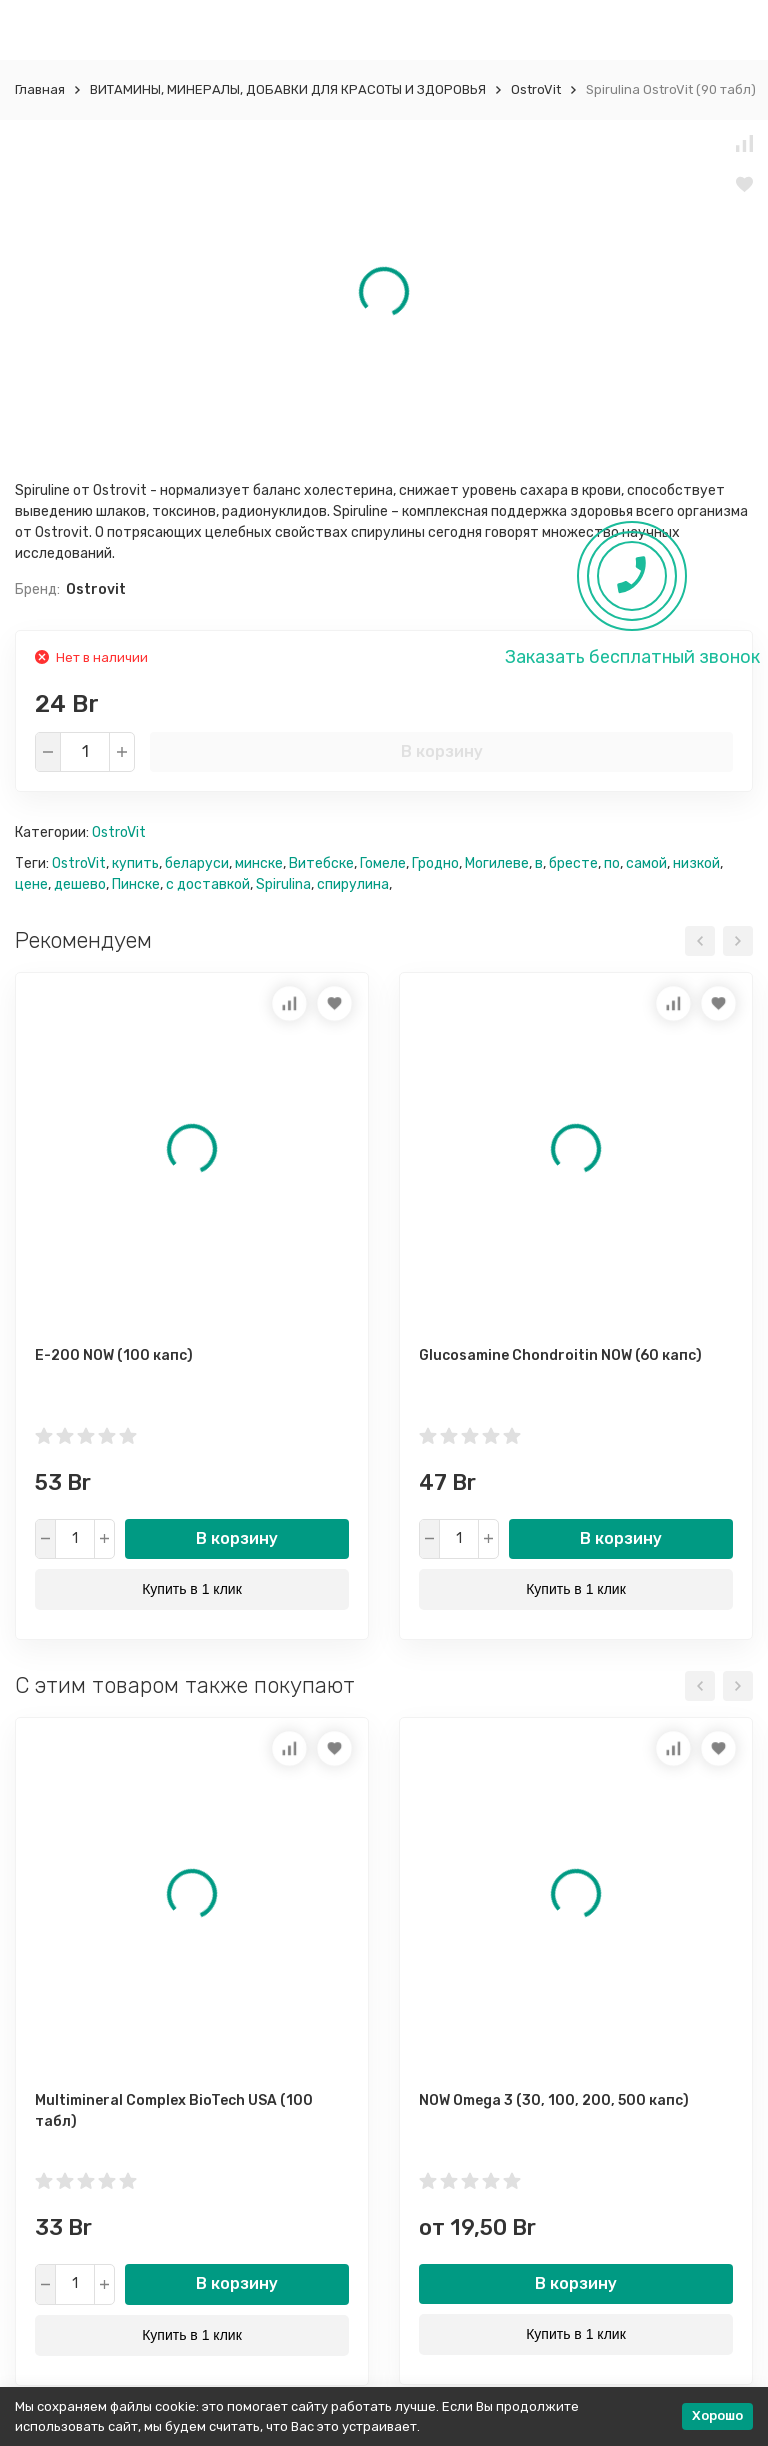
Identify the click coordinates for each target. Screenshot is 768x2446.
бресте (573, 863)
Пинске (136, 884)
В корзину (442, 751)
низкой (696, 863)
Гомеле (383, 863)
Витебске (321, 863)
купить (135, 863)
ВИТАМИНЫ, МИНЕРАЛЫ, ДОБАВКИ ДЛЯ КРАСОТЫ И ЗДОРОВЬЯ (288, 89)
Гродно (435, 863)
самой (646, 863)
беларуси (197, 863)
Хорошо (717, 2415)
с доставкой (208, 884)
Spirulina (283, 884)
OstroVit (536, 89)
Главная (40, 89)
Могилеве (497, 863)
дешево (80, 884)
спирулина (353, 884)
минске (259, 863)
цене (31, 884)
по (612, 863)
